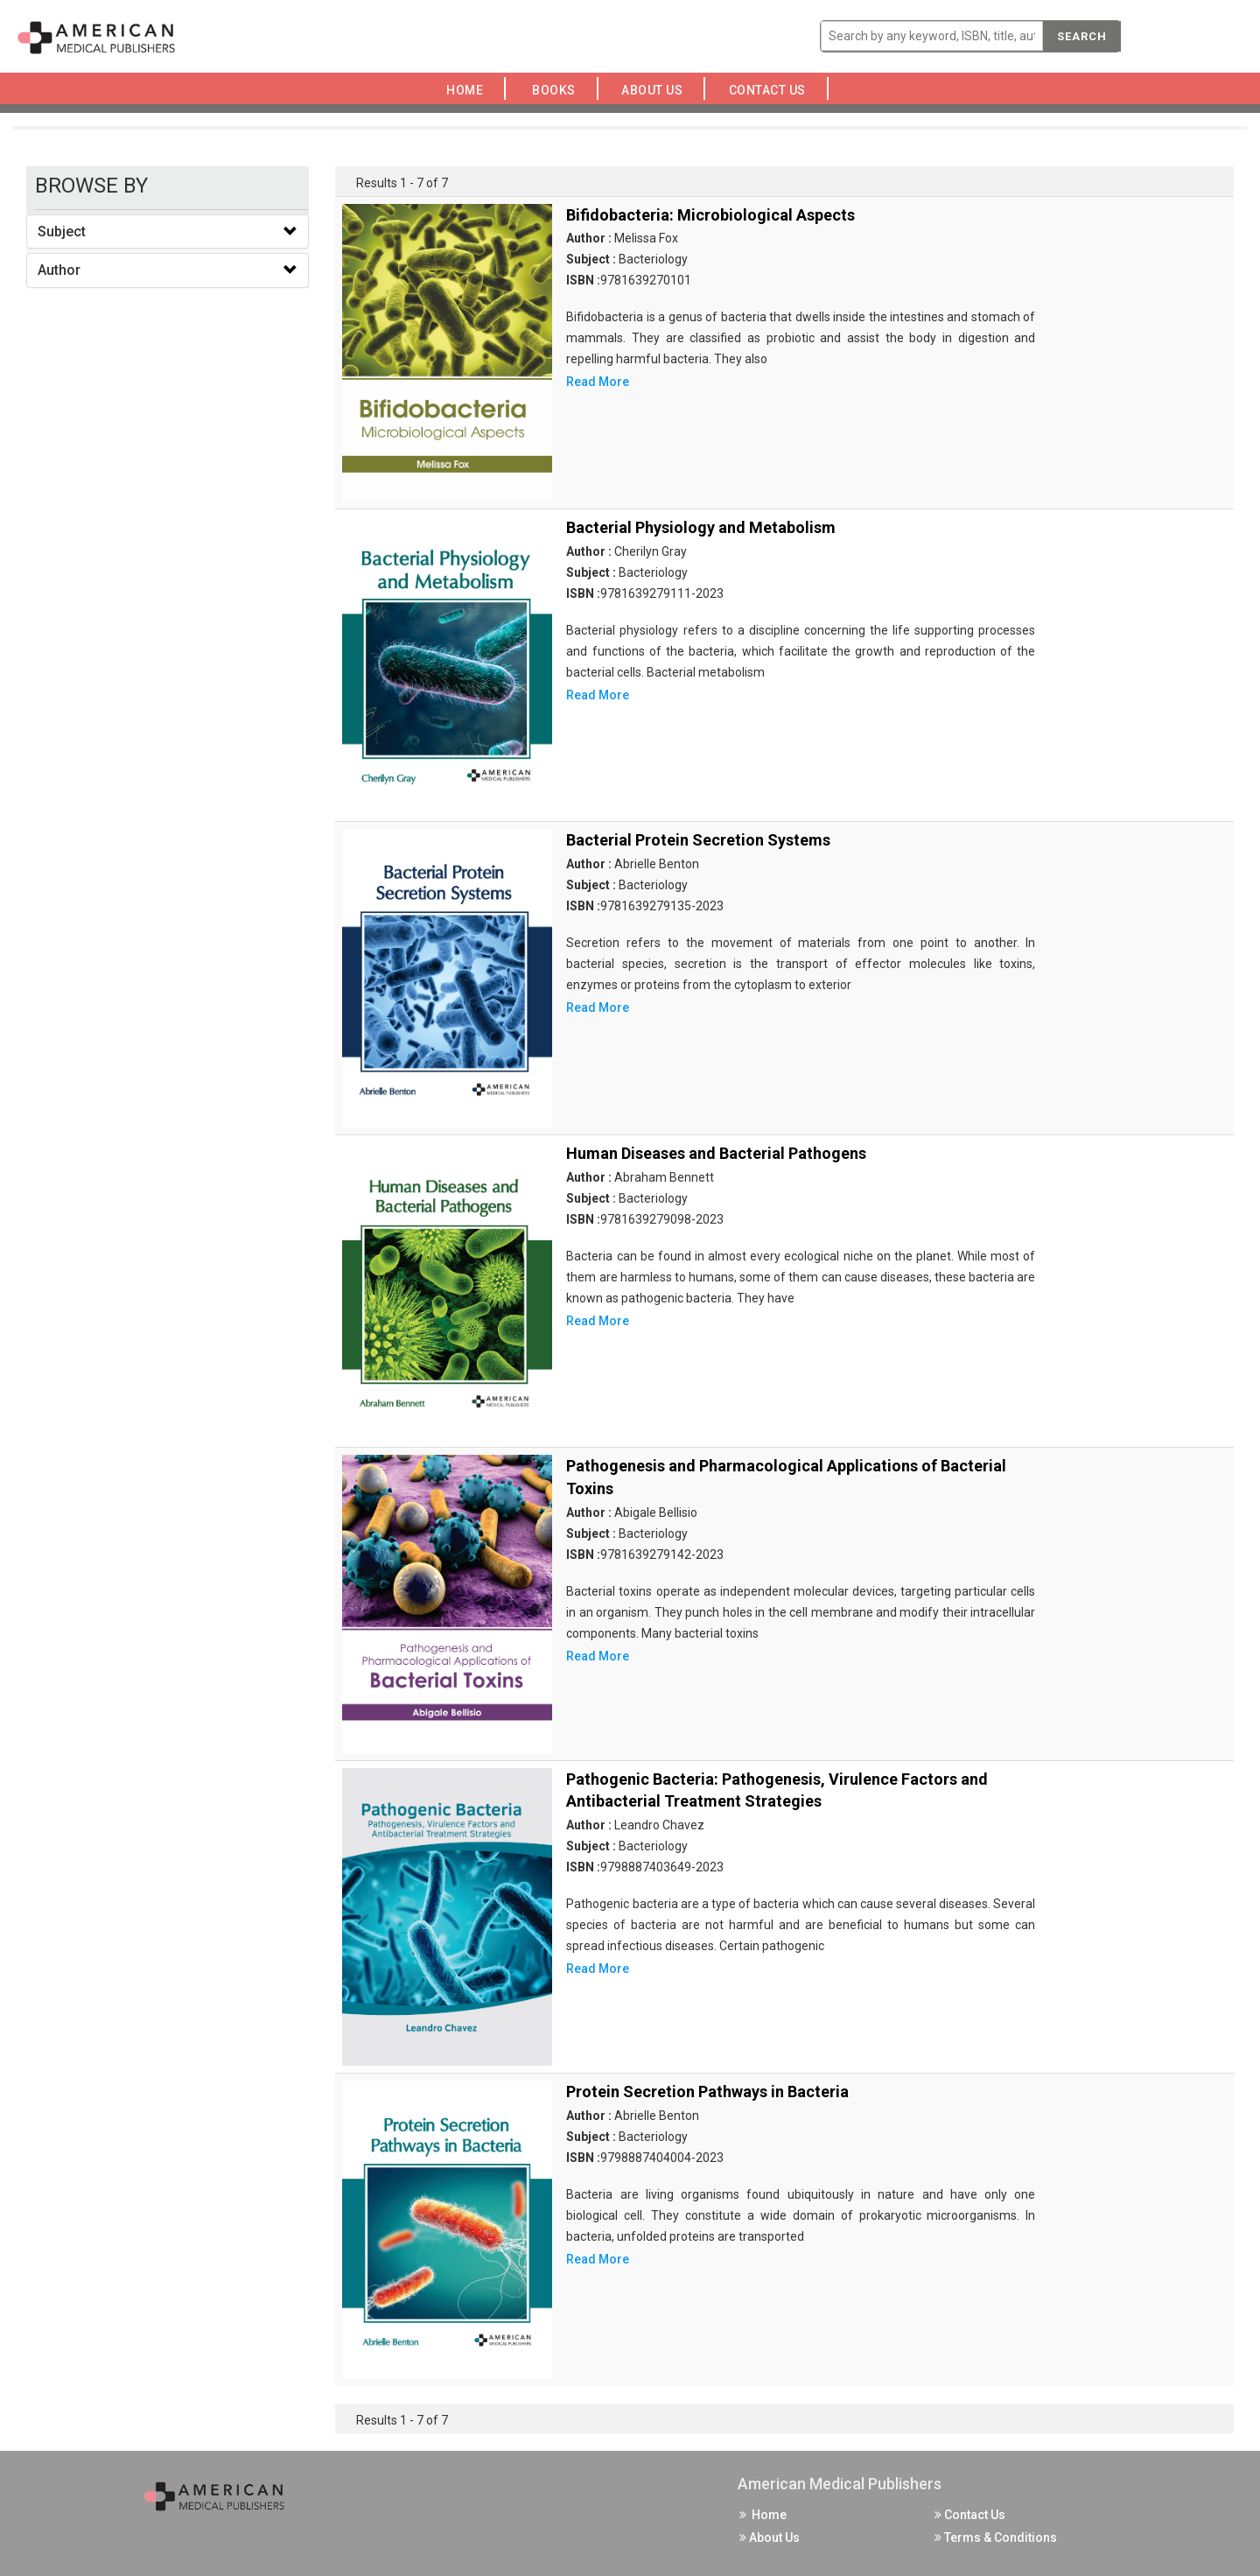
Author (59, 270)
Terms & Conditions (995, 2537)
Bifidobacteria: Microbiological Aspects (710, 215)
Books (557, 90)
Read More (597, 382)
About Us (657, 90)
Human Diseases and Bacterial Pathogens (716, 1153)
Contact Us (771, 90)
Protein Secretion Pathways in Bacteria (707, 2091)
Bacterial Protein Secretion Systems (698, 840)
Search (1082, 36)
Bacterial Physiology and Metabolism (701, 527)
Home (467, 90)
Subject (62, 231)
